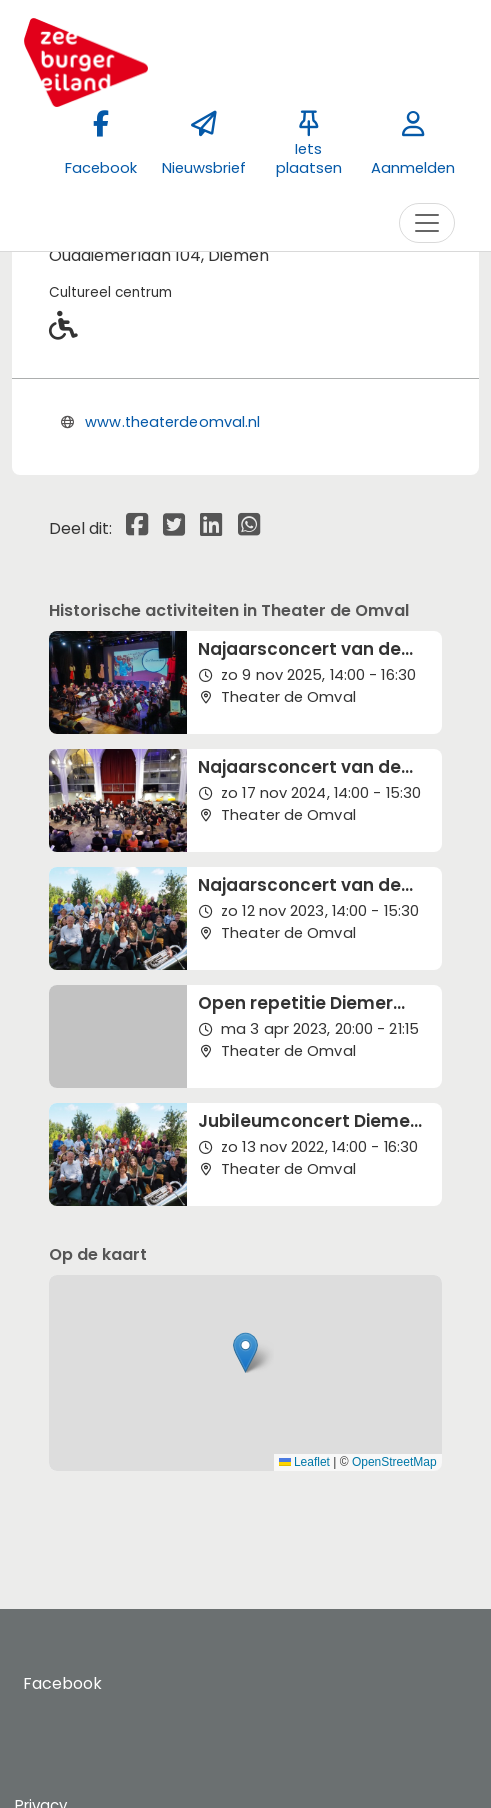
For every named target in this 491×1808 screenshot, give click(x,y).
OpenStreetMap (394, 1462)
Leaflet (304, 1462)
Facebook (62, 1683)
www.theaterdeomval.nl (172, 422)
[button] (245, 1352)
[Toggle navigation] (427, 223)
